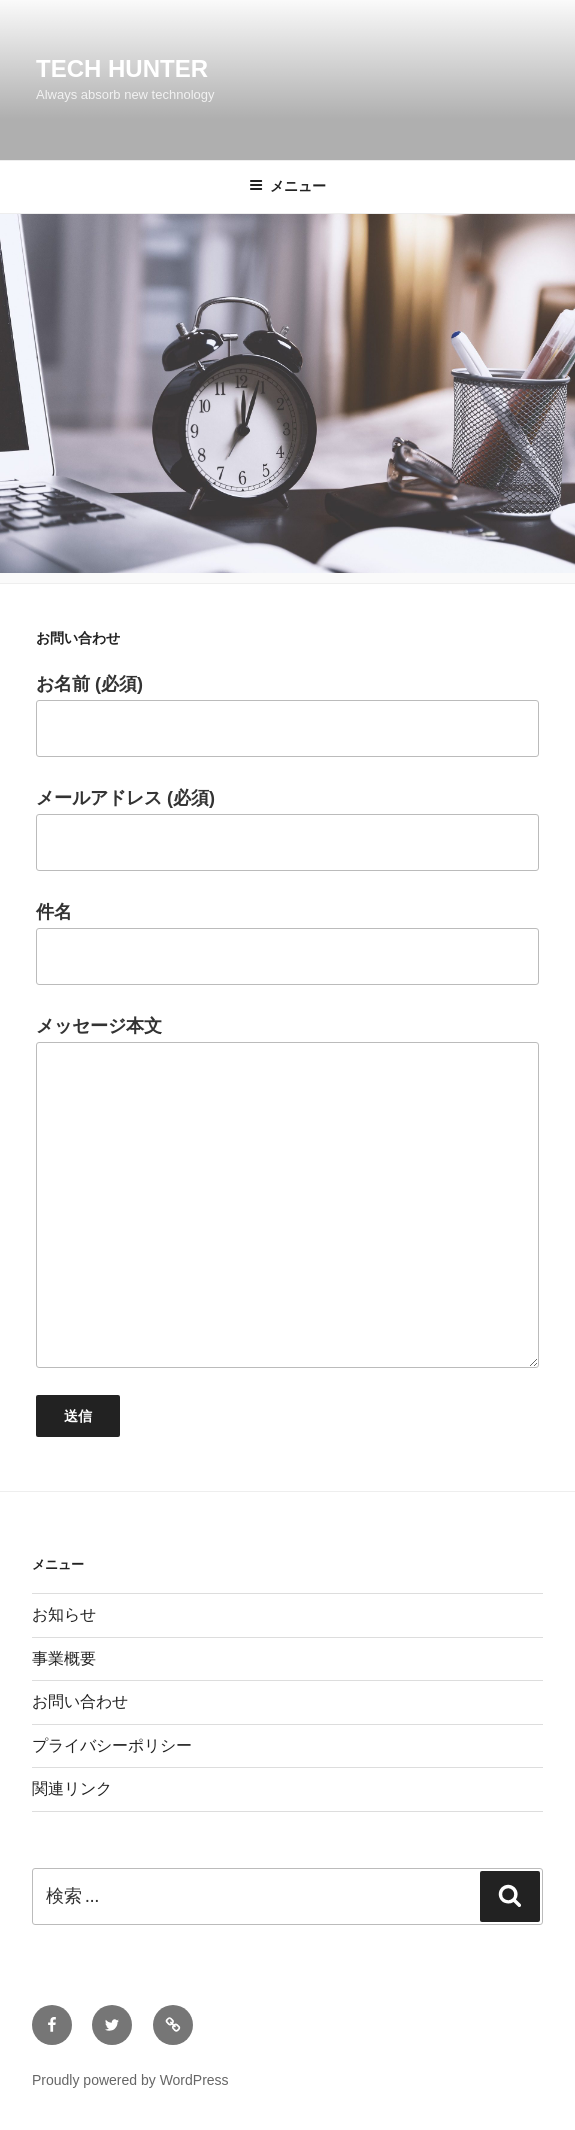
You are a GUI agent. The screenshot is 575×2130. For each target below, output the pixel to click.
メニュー (287, 186)
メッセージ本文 (287, 1192)
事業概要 (64, 1658)
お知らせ (64, 1614)
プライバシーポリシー (112, 1745)
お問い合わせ (80, 1701)
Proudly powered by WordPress (130, 2080)
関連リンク (72, 1788)
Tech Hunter (122, 68)
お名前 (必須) (287, 715)
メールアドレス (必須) (287, 829)
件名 (287, 943)
